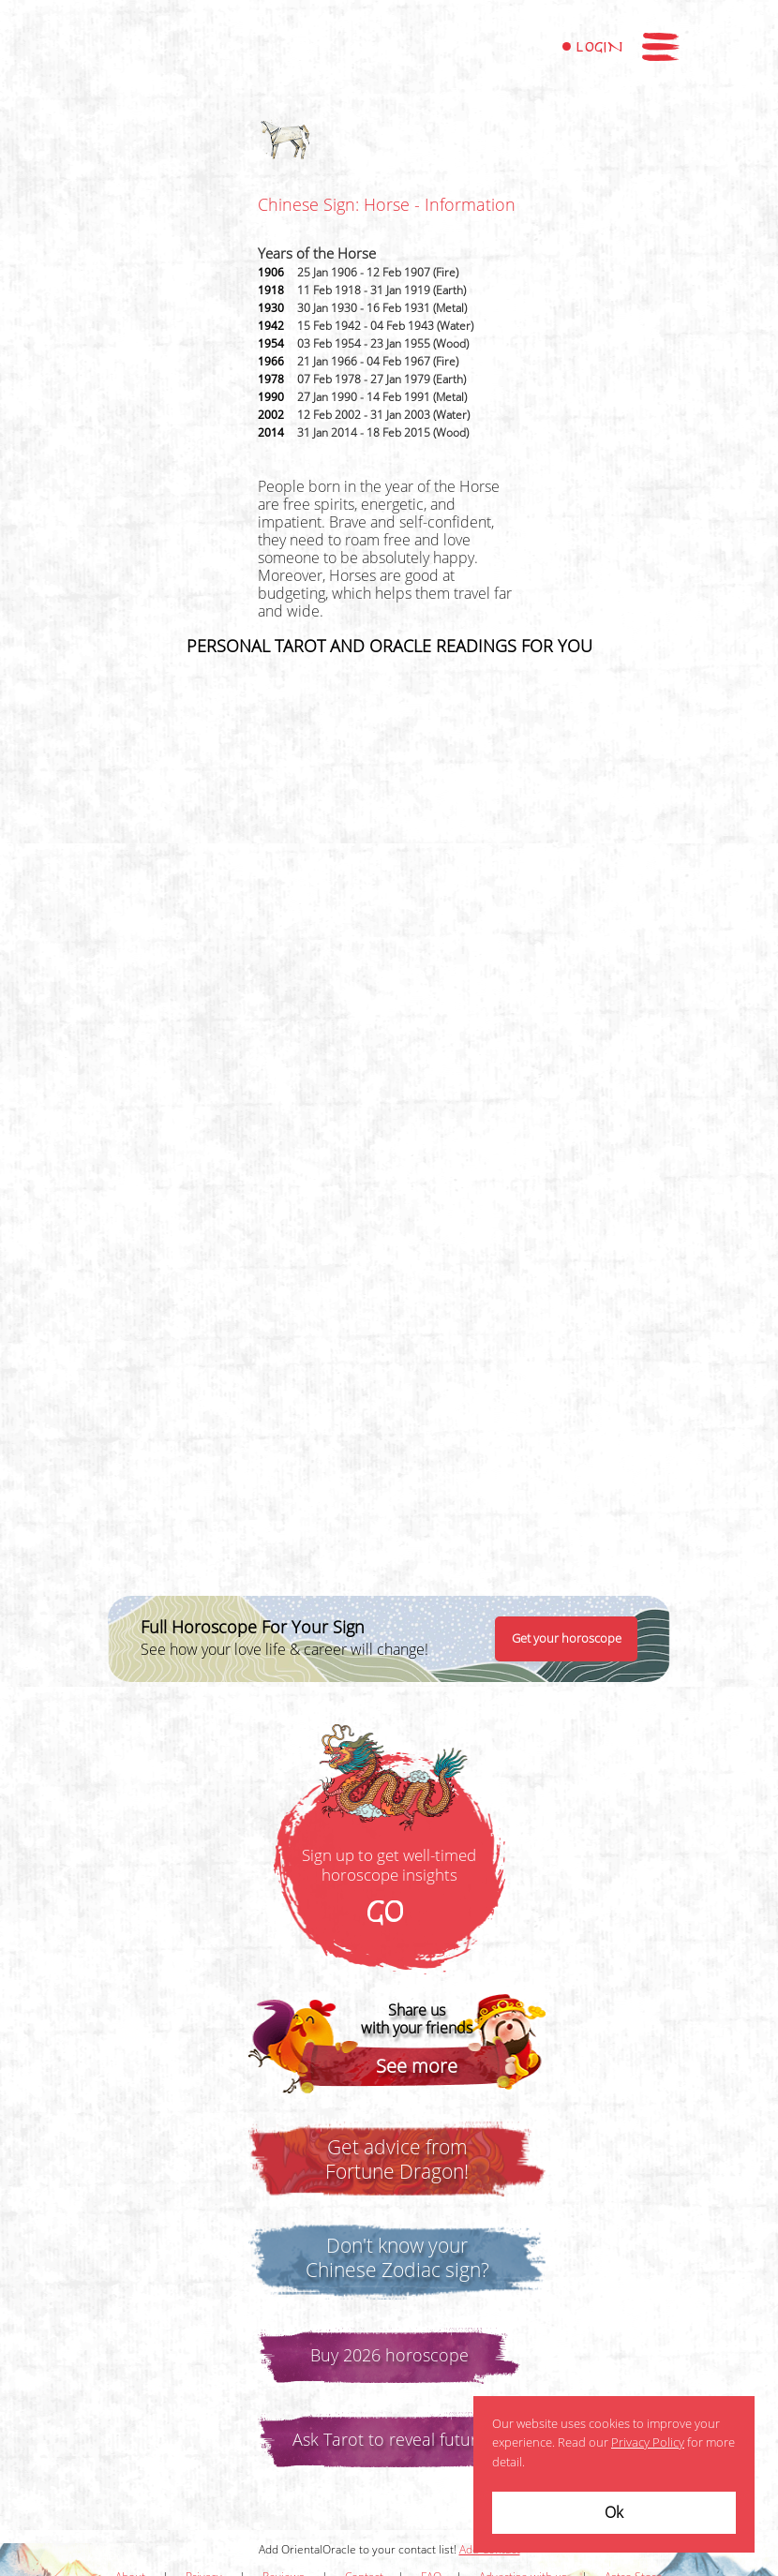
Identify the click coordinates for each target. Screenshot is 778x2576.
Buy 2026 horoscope (389, 2355)
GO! (389, 1913)
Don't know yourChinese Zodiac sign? (397, 2258)
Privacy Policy (647, 2442)
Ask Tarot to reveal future (389, 2440)
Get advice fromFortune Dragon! (397, 2160)
